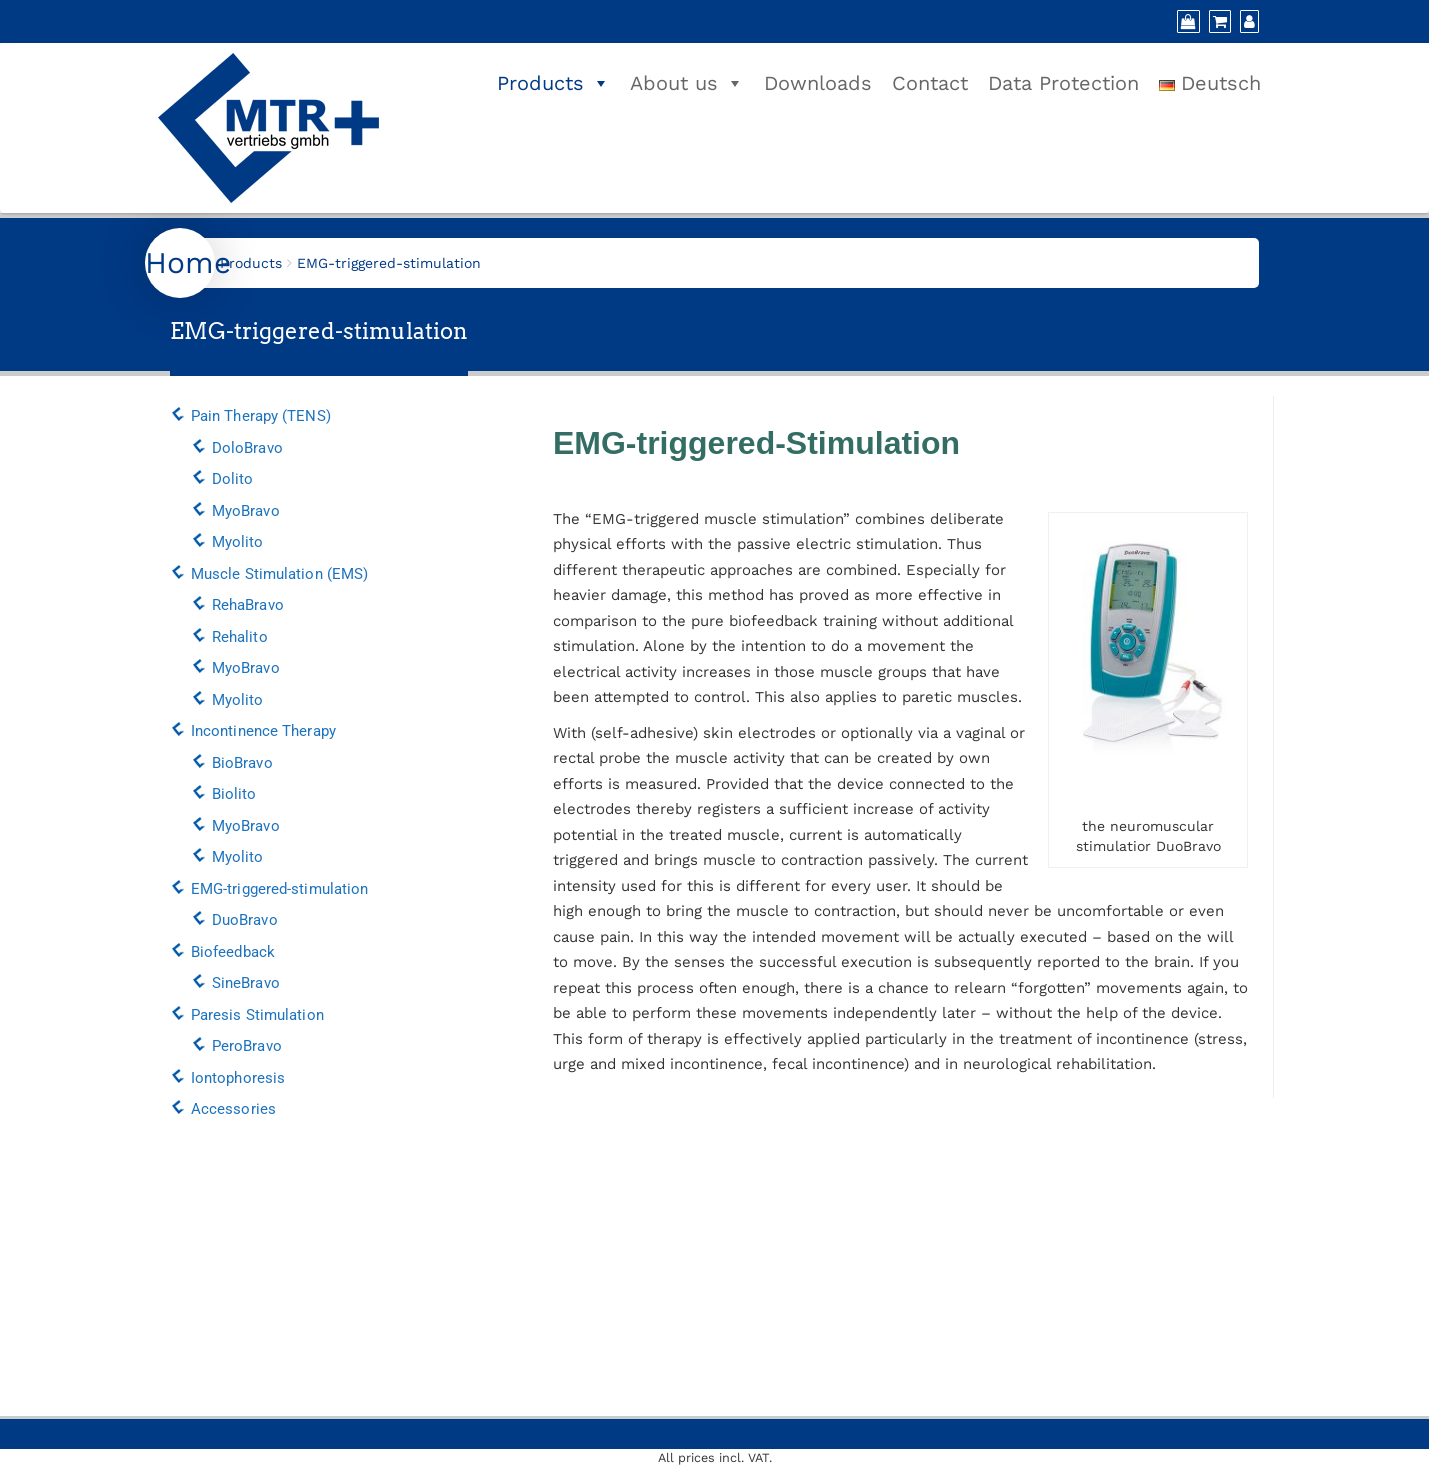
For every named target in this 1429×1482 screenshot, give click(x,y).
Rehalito (240, 637)
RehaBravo (248, 605)
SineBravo (246, 983)
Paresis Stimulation (257, 1015)
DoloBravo (247, 448)
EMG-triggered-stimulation (280, 889)
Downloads (818, 83)
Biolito (234, 794)
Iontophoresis (238, 1078)
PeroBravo (247, 1046)
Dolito (233, 479)
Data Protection (1063, 83)
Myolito (238, 542)
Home (188, 262)
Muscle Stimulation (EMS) (279, 574)
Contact (930, 83)
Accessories (233, 1109)
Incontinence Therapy (263, 731)
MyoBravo (246, 511)
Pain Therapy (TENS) (261, 416)
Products (553, 83)
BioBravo (242, 763)
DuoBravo (245, 920)
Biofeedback (233, 952)
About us (687, 83)
